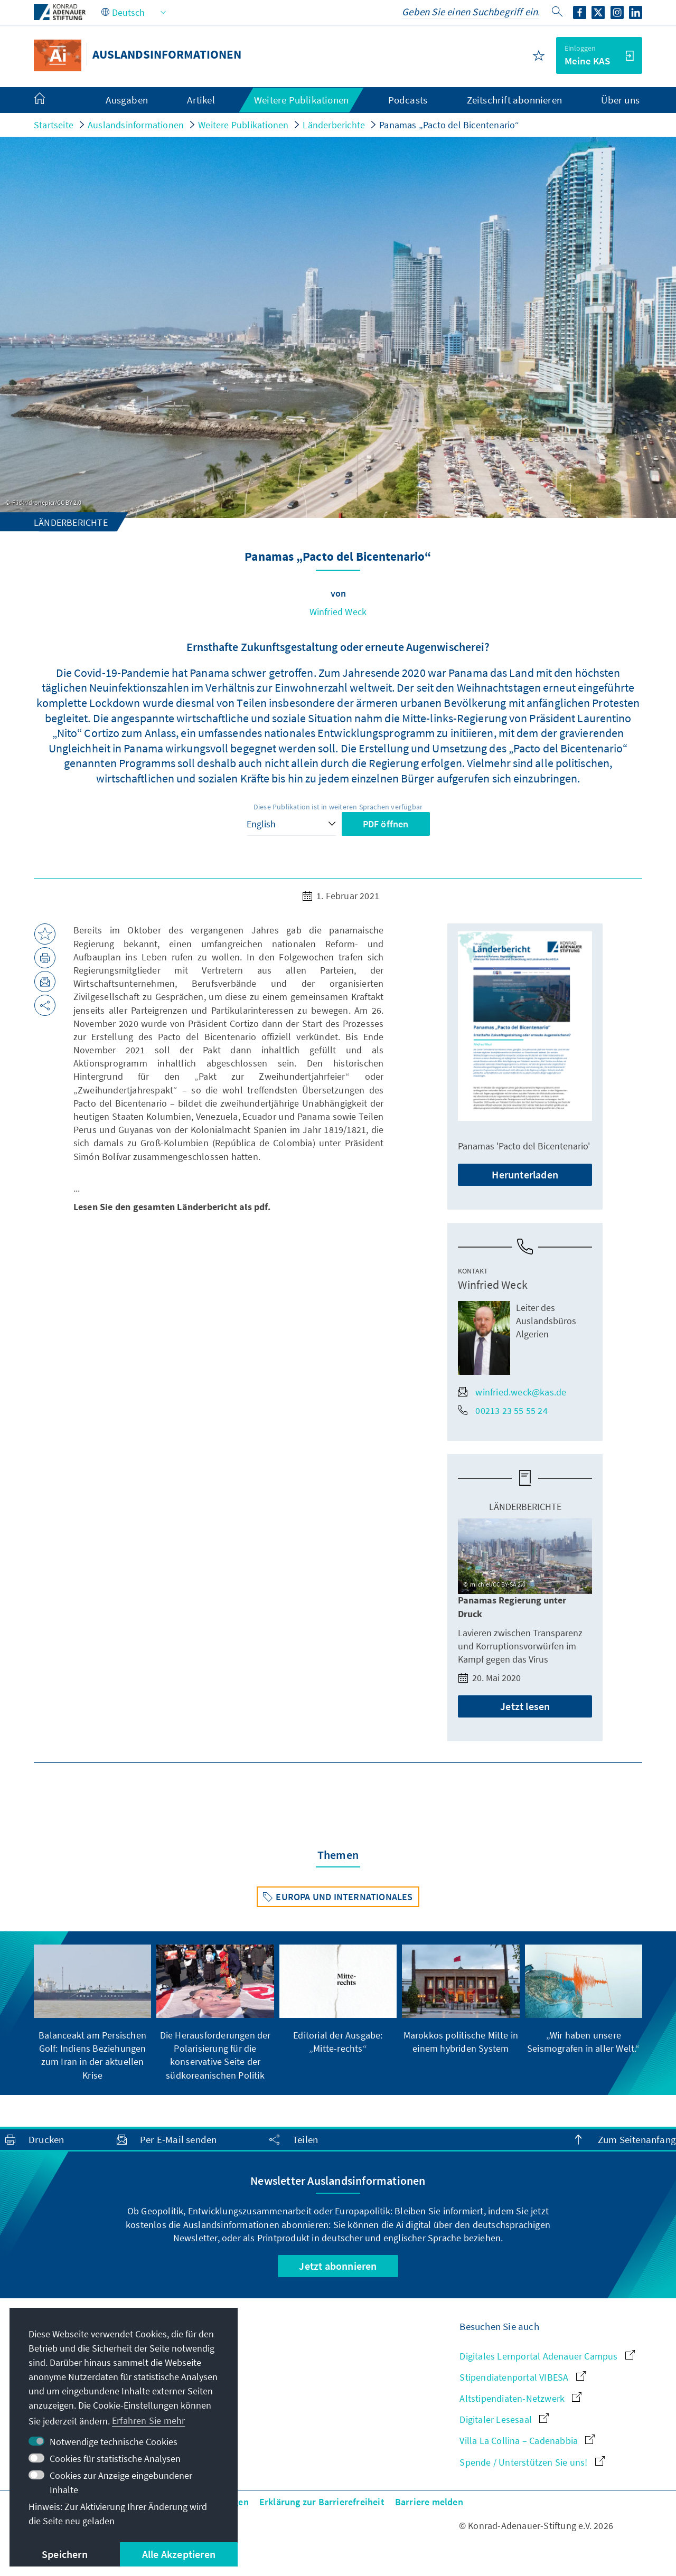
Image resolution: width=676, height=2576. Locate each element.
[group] (92, 2013)
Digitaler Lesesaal (504, 2419)
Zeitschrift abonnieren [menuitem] (514, 99)
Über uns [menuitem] (620, 99)
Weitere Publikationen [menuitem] (301, 99)
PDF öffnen (386, 824)
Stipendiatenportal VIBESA (522, 2377)
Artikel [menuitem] (200, 99)
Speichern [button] (65, 2554)
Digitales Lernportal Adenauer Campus (546, 2356)
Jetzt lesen (525, 1706)
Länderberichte (334, 125)
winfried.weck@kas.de (512, 1392)
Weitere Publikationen (243, 125)
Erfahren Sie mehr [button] (148, 2420)
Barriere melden (429, 2502)
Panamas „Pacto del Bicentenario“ (449, 125)
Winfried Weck (338, 612)
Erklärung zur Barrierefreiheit (321, 2502)
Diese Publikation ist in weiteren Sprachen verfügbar (337, 807)
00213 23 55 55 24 (502, 1410)
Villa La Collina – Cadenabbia (527, 2441)
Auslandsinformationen (136, 125)
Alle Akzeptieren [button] (178, 2554)
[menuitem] (50, 100)
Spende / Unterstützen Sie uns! (531, 2462)
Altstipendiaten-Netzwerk (520, 2398)
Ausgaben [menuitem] (127, 99)
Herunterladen (525, 1174)
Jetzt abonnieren (338, 2265)
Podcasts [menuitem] (408, 99)
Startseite (53, 125)
